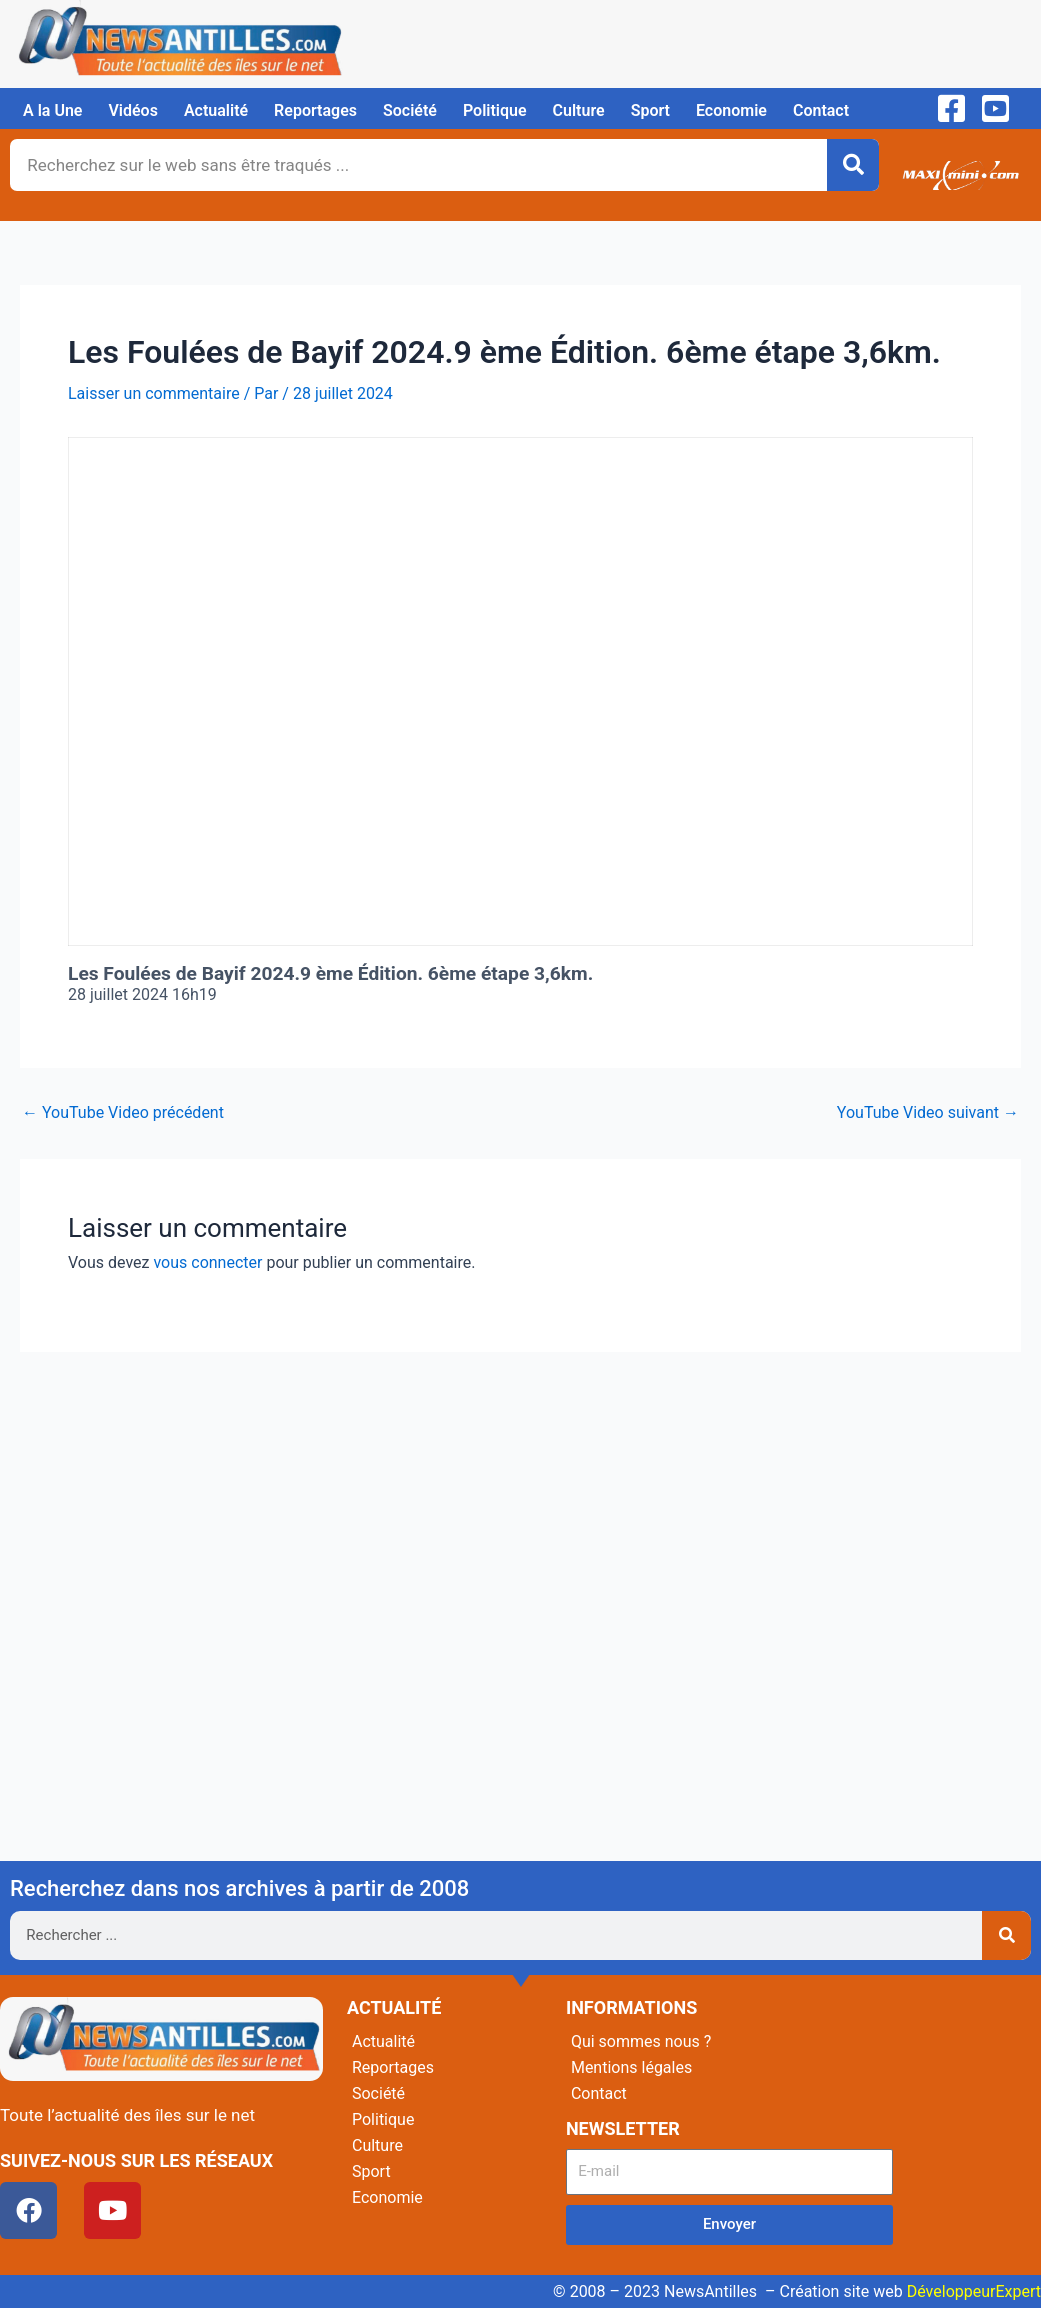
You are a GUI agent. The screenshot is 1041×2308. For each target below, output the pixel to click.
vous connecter (207, 1262)
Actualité (216, 110)
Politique (495, 110)
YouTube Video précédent (123, 1113)
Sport (650, 110)
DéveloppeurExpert (974, 2291)
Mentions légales (631, 2067)
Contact (821, 110)
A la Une (52, 110)
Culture (579, 110)
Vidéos (132, 110)
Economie (731, 110)
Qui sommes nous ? (641, 2041)
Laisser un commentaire (154, 393)
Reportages (315, 110)
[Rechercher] (853, 165)
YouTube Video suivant (928, 1113)
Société (410, 110)
